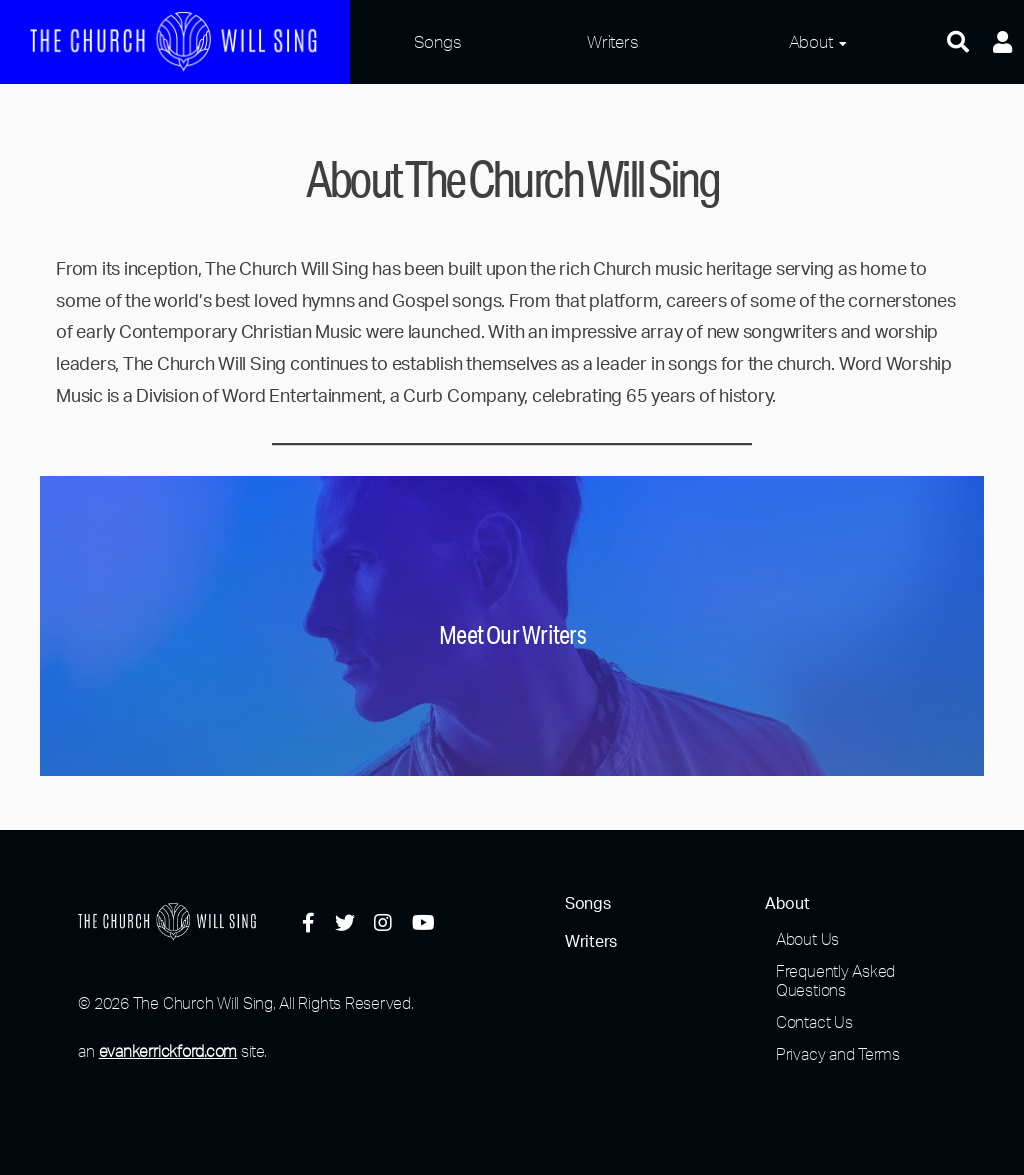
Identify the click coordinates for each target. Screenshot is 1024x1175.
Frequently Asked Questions (835, 980)
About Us (807, 939)
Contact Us (814, 1022)
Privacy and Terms (838, 1054)
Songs (438, 41)
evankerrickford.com (168, 1051)
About (811, 41)
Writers (612, 41)
